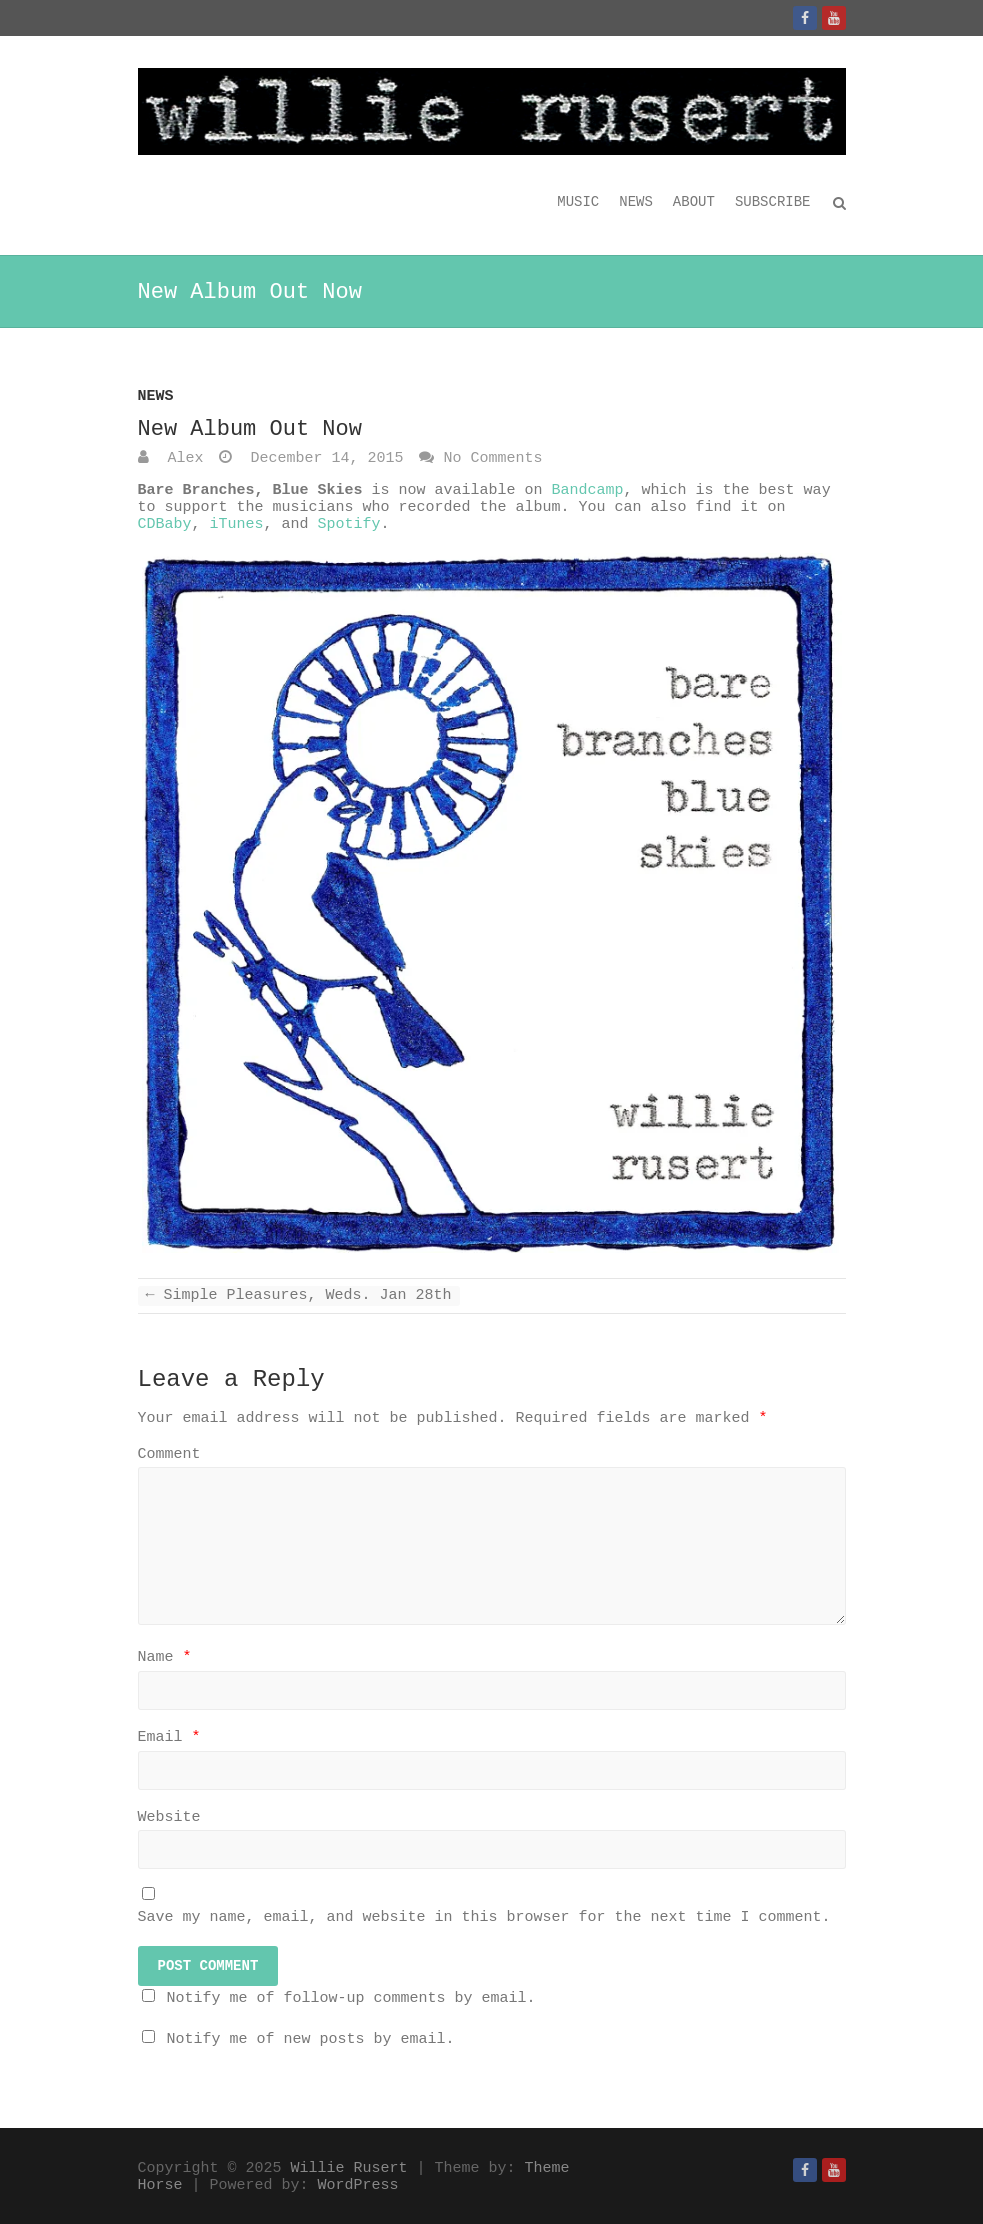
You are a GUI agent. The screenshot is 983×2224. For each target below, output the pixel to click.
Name (165, 1657)
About (694, 202)
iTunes (237, 524)
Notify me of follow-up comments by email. (351, 1998)
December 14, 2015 (323, 458)
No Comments (493, 458)
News (636, 202)
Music (578, 202)
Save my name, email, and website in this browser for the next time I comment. (484, 1917)
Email (169, 1737)
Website (169, 1817)
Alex (181, 458)
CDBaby (165, 524)
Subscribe (773, 202)
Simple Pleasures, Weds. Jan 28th (299, 1295)
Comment (169, 1454)
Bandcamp (588, 490)
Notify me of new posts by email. (311, 2039)
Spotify (349, 524)
